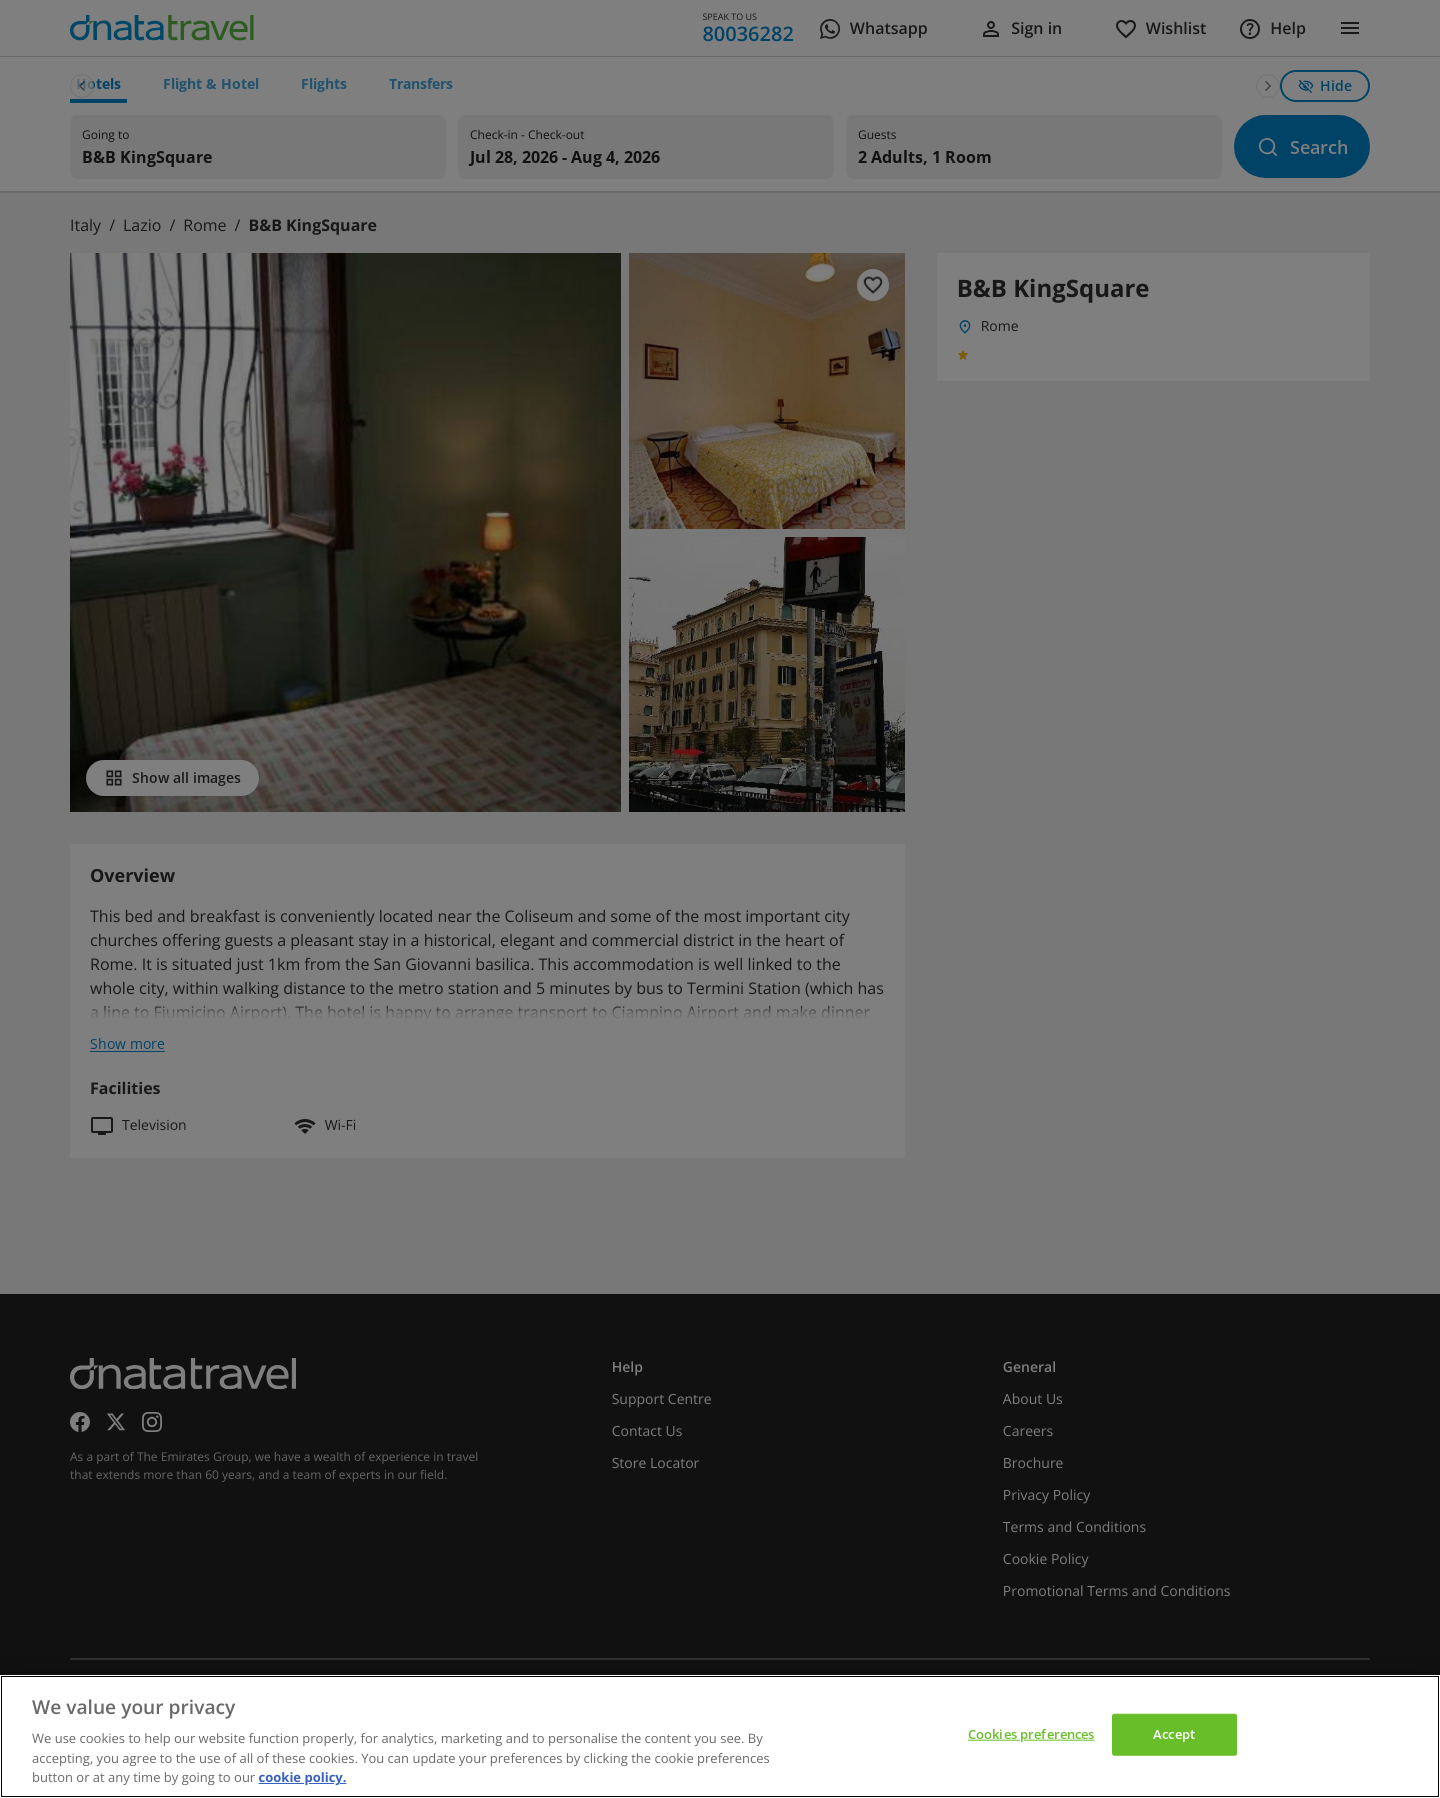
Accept (1174, 1734)
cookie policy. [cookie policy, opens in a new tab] (303, 1777)
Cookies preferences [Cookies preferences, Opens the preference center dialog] (1031, 1734)
